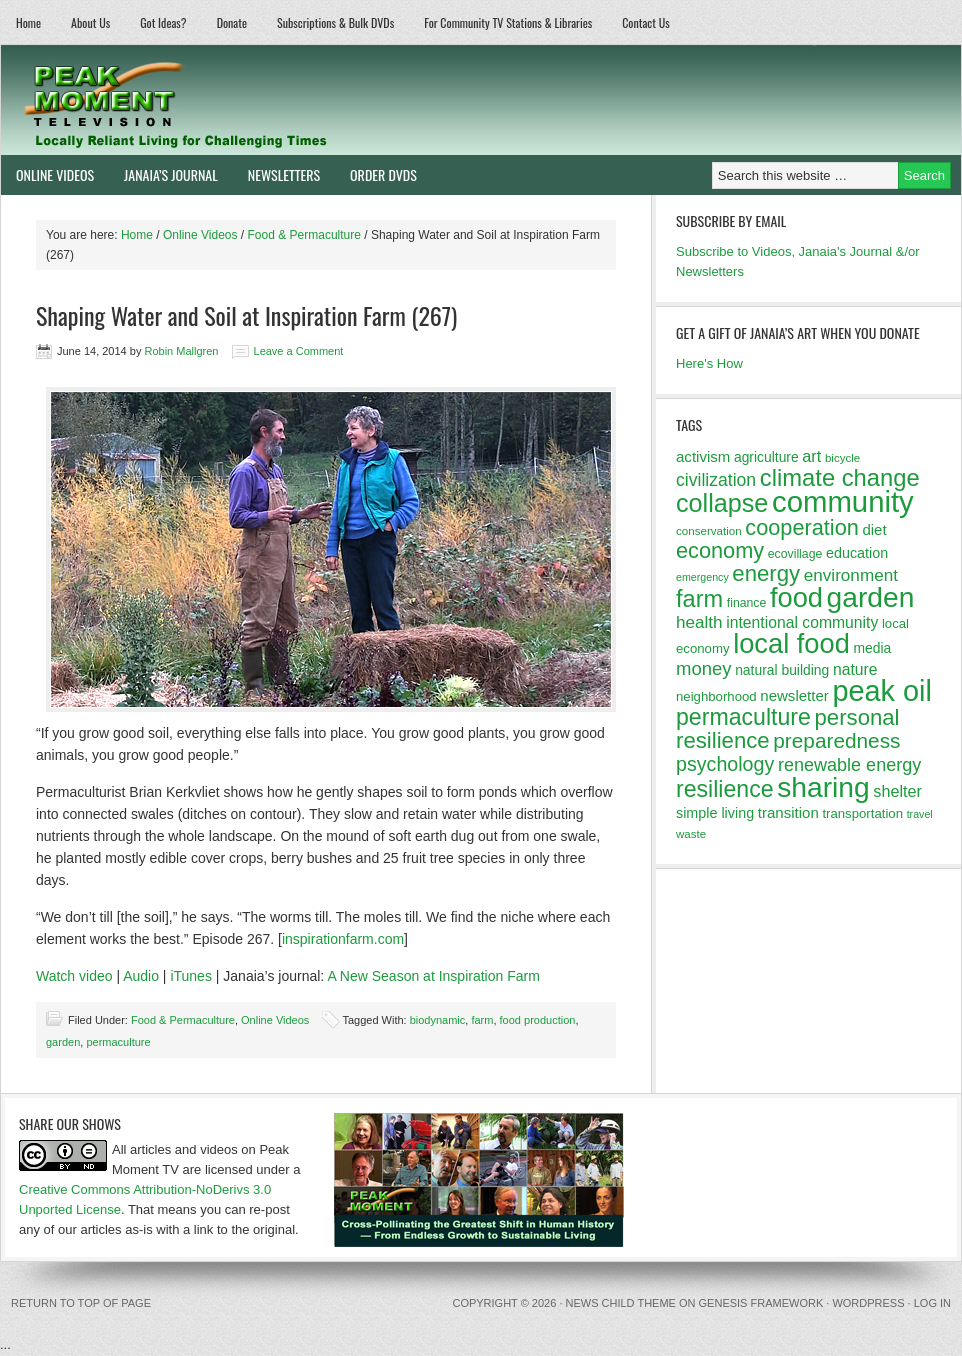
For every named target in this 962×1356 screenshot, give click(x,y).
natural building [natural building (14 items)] (782, 670)
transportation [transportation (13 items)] (862, 813)
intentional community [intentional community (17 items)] (802, 622)
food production (538, 1020)
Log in (932, 1303)
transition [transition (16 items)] (788, 812)
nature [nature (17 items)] (855, 669)
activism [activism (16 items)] (703, 456)
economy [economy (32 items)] (720, 550)
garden (63, 1042)
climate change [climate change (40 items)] (840, 477)
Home (28, 22)
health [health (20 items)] (699, 622)
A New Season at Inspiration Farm (433, 976)
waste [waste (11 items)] (691, 834)
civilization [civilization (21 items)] (716, 480)
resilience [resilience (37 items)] (725, 789)
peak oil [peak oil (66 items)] (881, 691)
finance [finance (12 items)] (747, 603)
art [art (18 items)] (811, 456)
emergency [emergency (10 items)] (702, 577)
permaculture (118, 1042)
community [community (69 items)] (843, 501)
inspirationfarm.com (343, 939)
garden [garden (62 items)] (871, 597)
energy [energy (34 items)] (766, 573)
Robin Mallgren (181, 351)
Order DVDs (376, 174)
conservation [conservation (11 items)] (709, 531)
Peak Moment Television (233, 100)
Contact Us (646, 22)
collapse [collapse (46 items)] (722, 503)
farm (482, 1020)
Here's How (709, 363)
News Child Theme (621, 1303)
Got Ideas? (163, 22)
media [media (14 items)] (872, 648)
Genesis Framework (761, 1303)
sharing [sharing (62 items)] (823, 787)
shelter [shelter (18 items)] (897, 791)
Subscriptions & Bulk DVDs (335, 22)
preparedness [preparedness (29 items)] (836, 740)
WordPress (868, 1303)
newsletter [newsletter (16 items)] (794, 695)
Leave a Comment (299, 351)
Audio (141, 976)
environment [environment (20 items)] (851, 575)
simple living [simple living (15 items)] (715, 813)
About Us (90, 22)
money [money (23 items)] (704, 668)
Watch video (74, 976)
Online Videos (47, 174)
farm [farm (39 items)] (699, 599)
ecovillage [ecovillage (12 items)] (795, 554)
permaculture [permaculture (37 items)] (743, 717)
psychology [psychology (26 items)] (725, 764)
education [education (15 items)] (857, 553)
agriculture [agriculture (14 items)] (766, 457)
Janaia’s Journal (163, 174)
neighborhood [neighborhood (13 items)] (716, 696)
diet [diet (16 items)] (874, 529)
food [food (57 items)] (796, 597)
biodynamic (438, 1020)
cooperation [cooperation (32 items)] (802, 527)
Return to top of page (81, 1303)
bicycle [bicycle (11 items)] (842, 458)
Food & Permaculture (183, 1020)
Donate (232, 22)
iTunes (191, 976)
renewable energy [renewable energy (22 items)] (849, 765)
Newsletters (284, 174)
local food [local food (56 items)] (791, 643)
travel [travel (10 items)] (920, 814)
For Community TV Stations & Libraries (508, 22)
